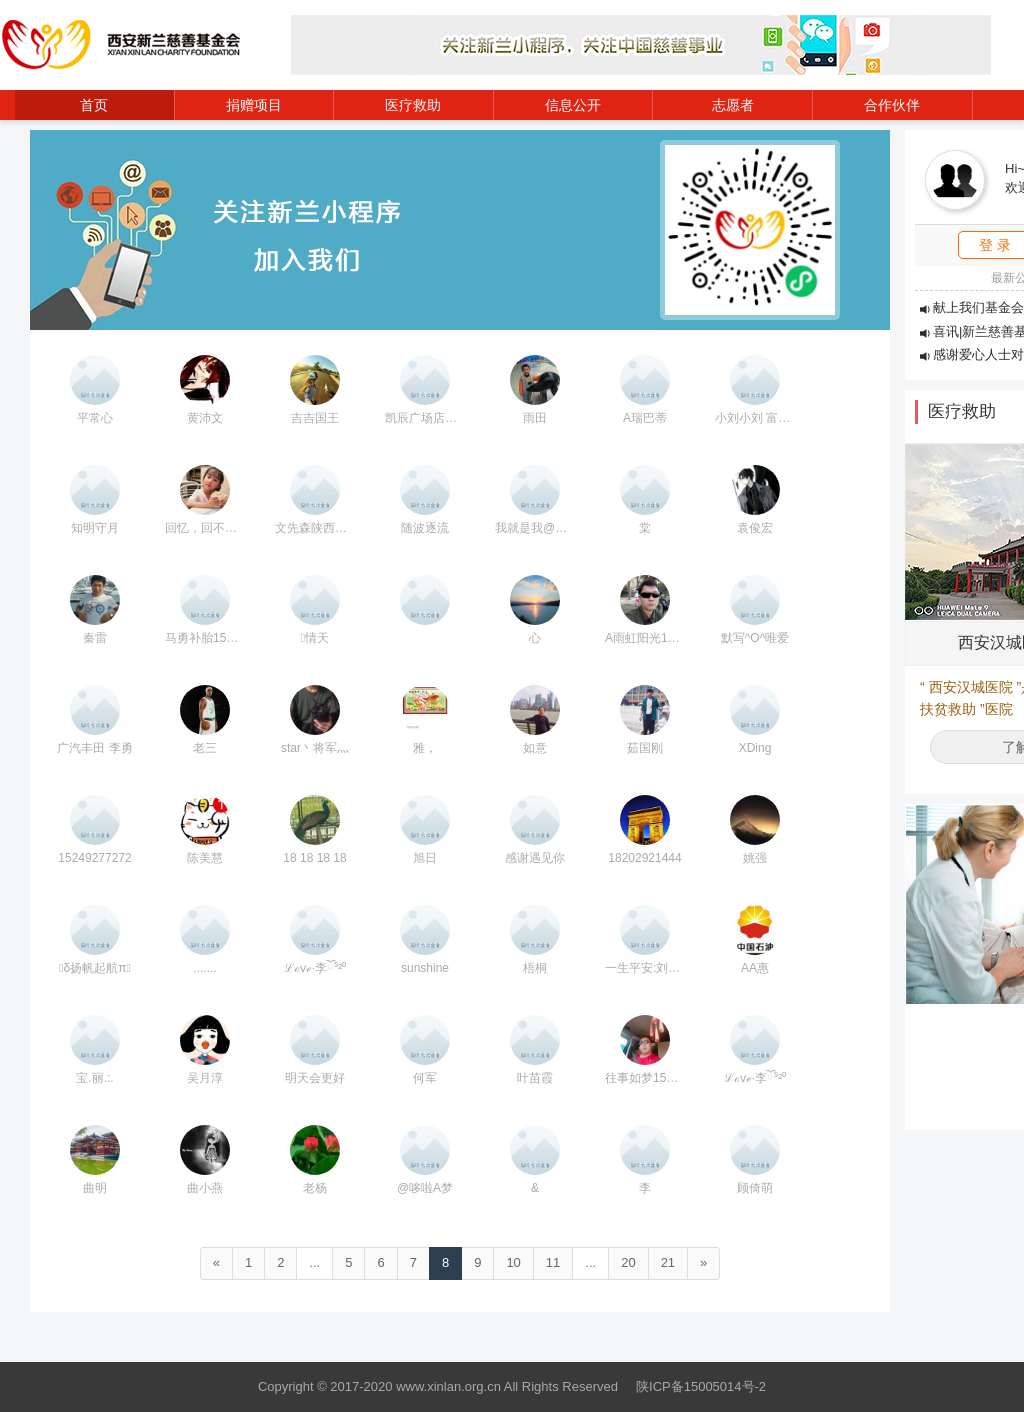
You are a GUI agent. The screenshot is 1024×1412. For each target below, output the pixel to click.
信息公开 (573, 105)
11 (553, 1262)
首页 (94, 105)
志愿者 (733, 105)
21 (668, 1262)
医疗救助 (413, 105)
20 (628, 1262)
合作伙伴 (892, 105)
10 (513, 1262)
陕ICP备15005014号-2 (701, 1386)
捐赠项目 (254, 105)
